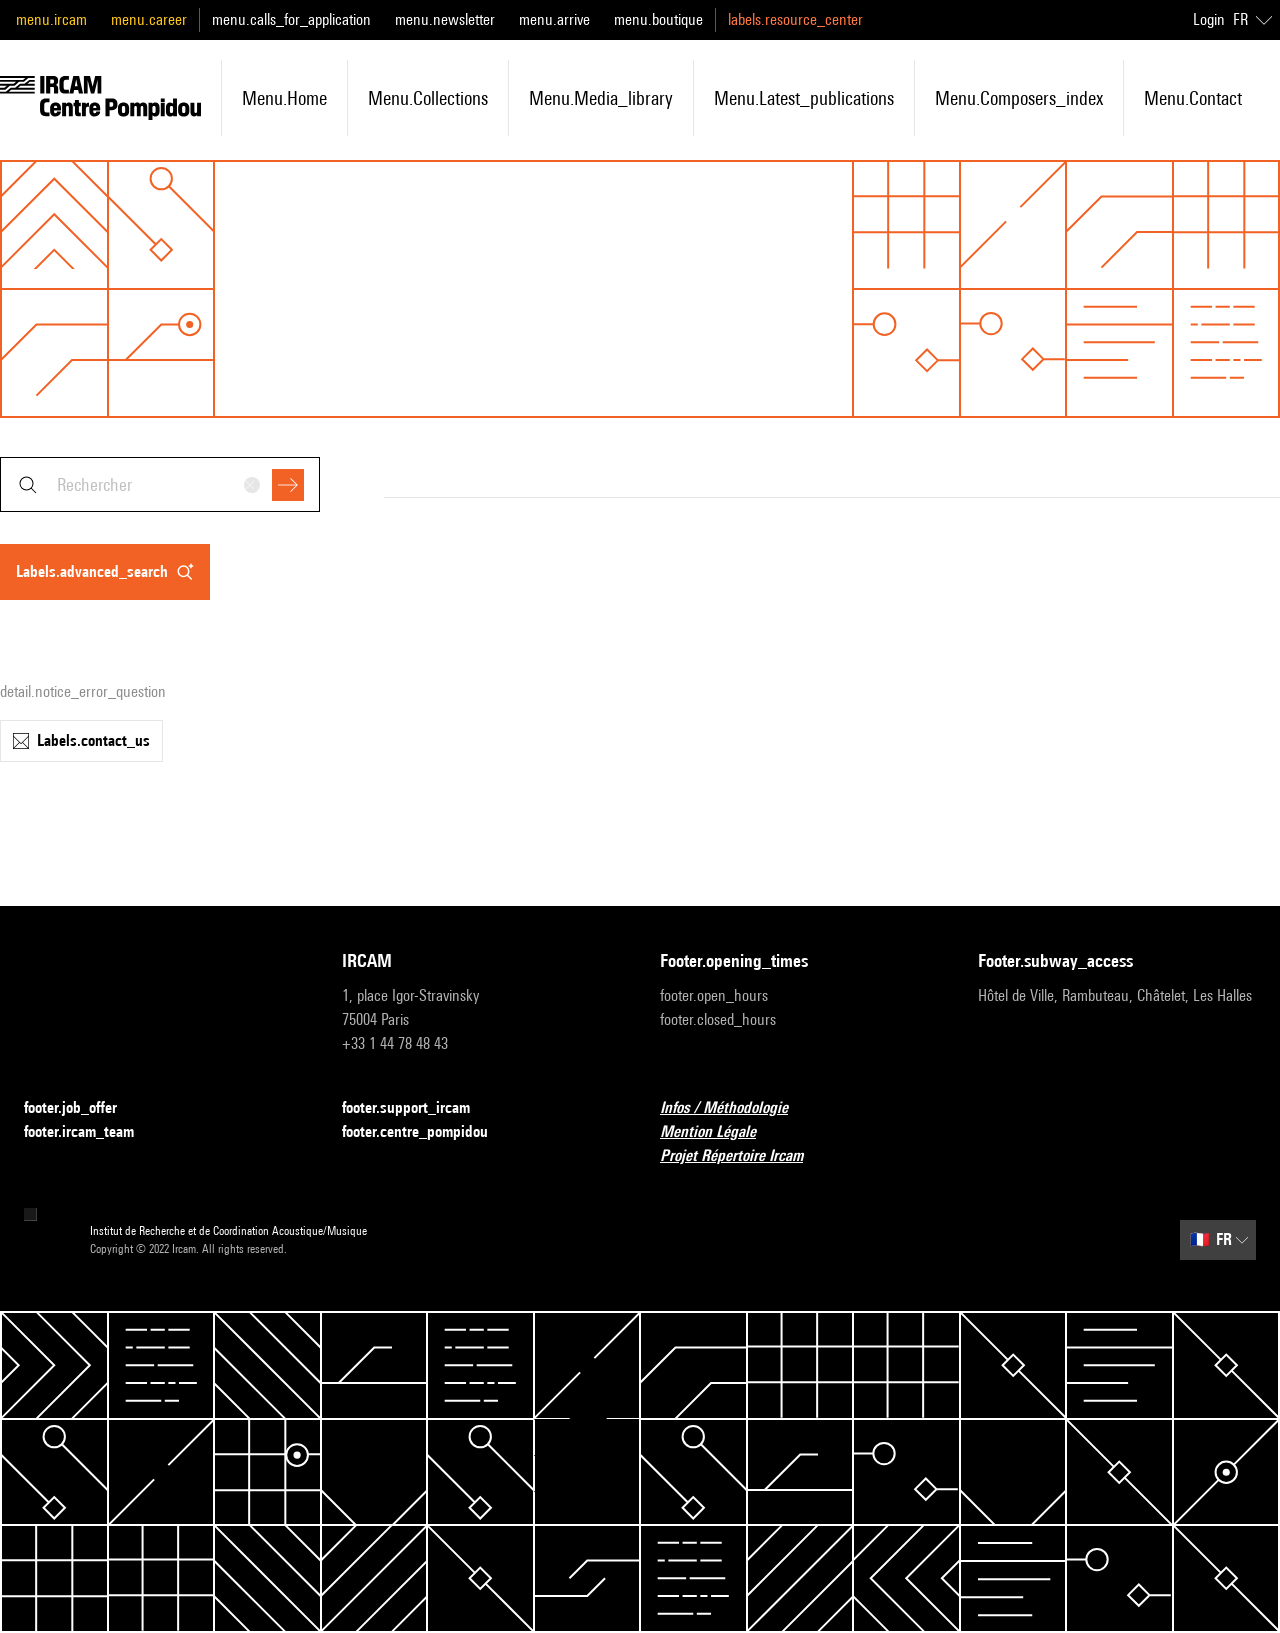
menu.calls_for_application (291, 19)
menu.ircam (51, 19)
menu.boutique (658, 19)
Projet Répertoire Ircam (743, 1156)
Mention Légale (720, 1132)
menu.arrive (554, 19)
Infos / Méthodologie (736, 1108)
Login (1209, 19)
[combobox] (160, 484)
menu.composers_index (1019, 98)
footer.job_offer (82, 1108)
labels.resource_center (795, 19)
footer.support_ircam (418, 1108)
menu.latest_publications (804, 98)
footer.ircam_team (91, 1132)
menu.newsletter (445, 19)
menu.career (149, 19)
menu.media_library (601, 98)
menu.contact (1193, 98)
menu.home (284, 98)
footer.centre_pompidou (427, 1132)
